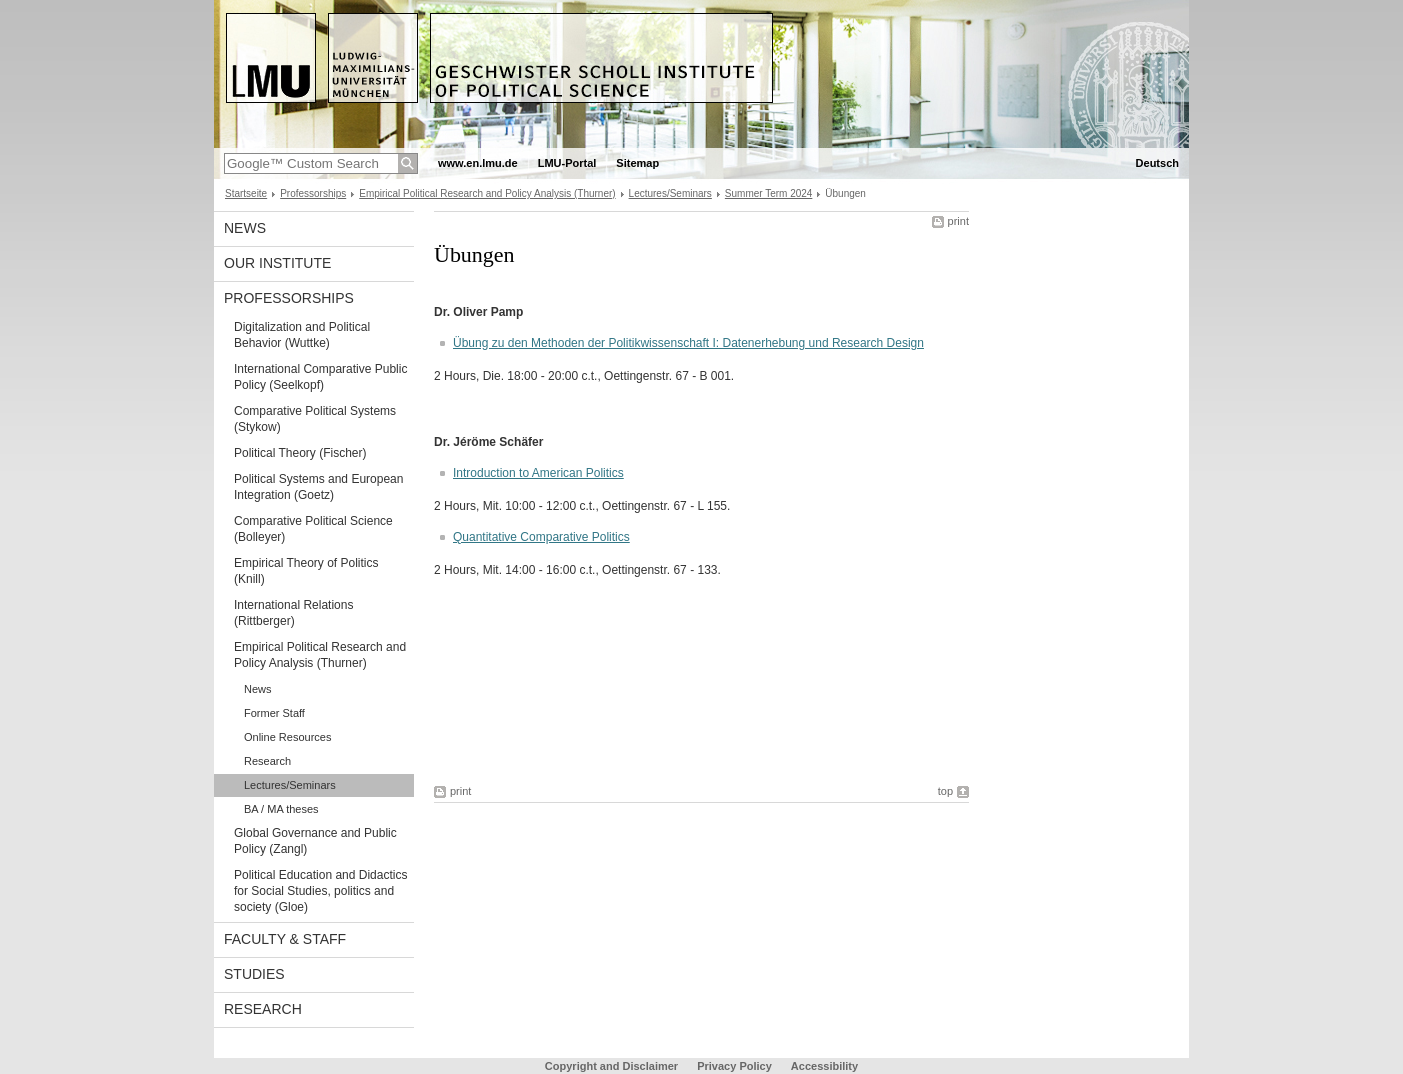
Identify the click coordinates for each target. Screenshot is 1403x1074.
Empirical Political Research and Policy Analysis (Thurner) (487, 193)
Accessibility (824, 1066)
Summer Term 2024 (769, 193)
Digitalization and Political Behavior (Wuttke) (302, 335)
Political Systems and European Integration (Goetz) (318, 487)
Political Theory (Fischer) (300, 453)
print (958, 221)
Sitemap (637, 163)
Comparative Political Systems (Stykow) (315, 419)
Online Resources (287, 737)
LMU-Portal (567, 163)
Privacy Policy (734, 1066)
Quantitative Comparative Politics (541, 537)
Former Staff (274, 713)
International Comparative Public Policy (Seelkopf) (320, 377)
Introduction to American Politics (538, 473)
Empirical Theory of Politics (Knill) (306, 571)
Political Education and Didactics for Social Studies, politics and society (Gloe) (320, 891)
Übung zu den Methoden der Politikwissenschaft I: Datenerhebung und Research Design (688, 343)
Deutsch (1157, 163)
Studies (254, 974)
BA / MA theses (281, 809)
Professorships (313, 193)
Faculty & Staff (285, 939)
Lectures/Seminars (670, 193)
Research (267, 761)
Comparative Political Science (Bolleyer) (313, 529)
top (945, 791)
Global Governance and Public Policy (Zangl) (315, 841)
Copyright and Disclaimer (611, 1066)
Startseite (246, 193)
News (245, 228)
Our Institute (277, 263)
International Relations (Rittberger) (293, 613)
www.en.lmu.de (478, 163)
